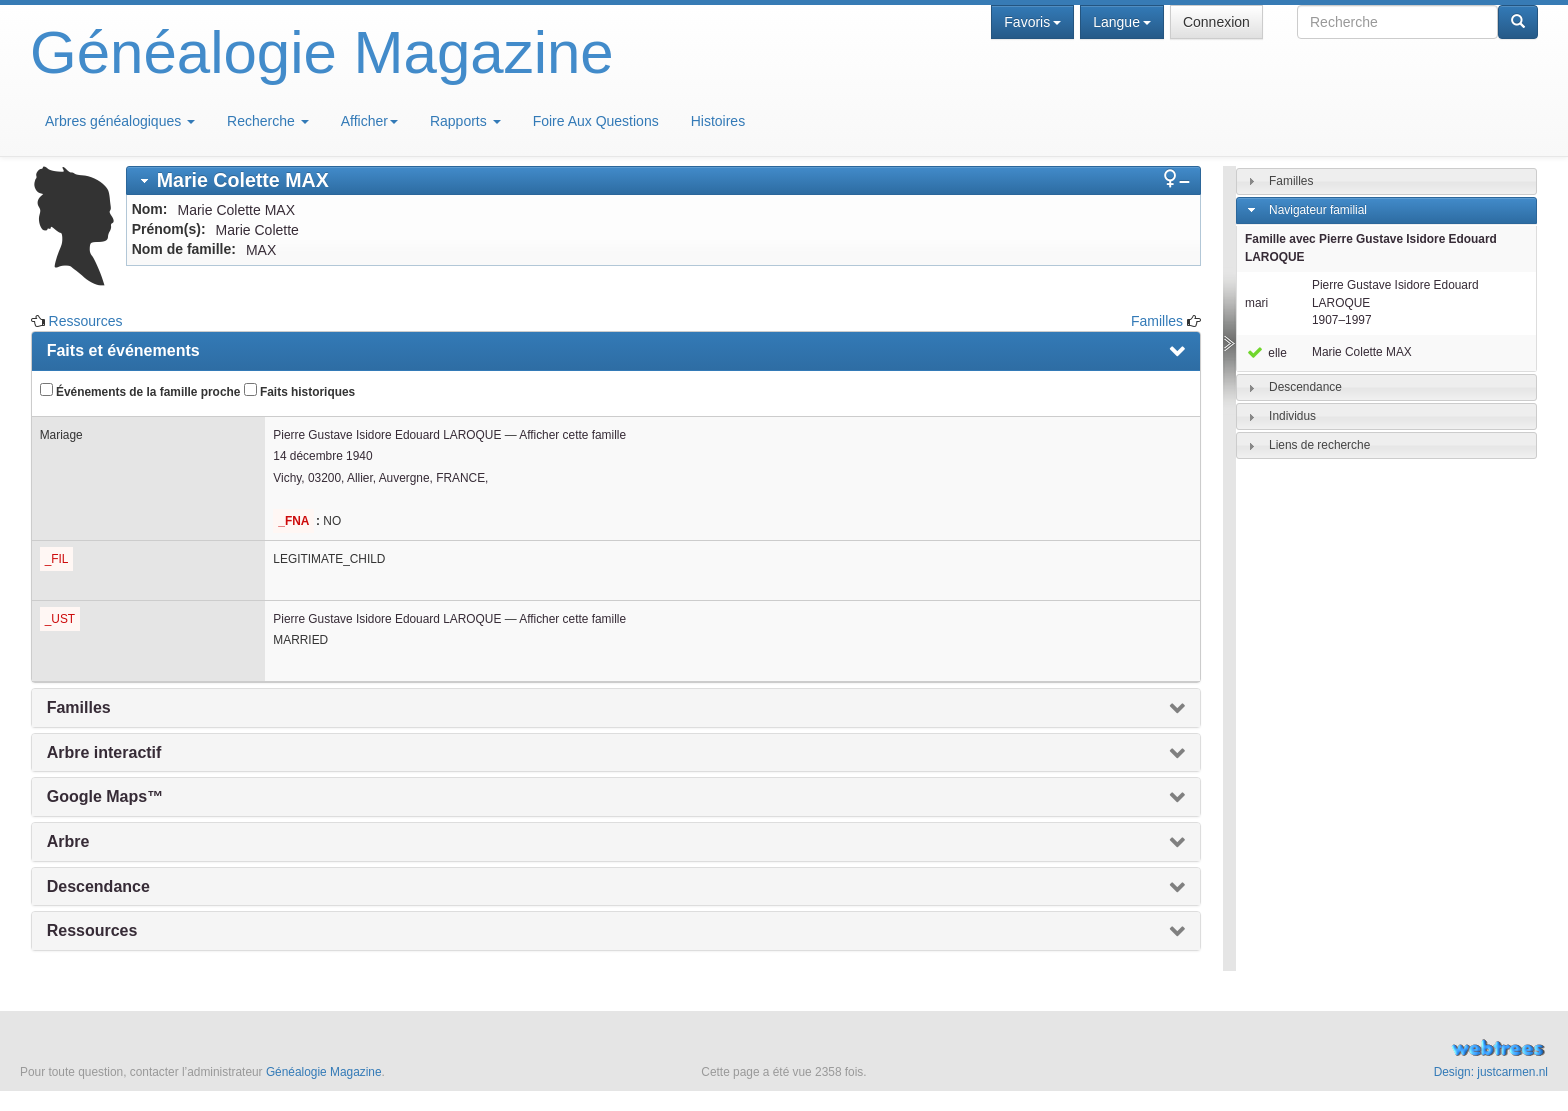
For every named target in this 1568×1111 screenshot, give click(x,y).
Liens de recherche (1319, 445)
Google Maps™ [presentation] (105, 796)
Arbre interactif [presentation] (104, 752)
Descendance (1305, 387)
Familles (1157, 321)
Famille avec (1371, 248)
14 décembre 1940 (322, 456)
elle (1266, 353)
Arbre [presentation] (68, 841)
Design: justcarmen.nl (1491, 1072)
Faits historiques (299, 391)
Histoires (718, 121)
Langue (1122, 22)
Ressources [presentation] (92, 930)
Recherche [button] (268, 121)
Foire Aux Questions (596, 121)
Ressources (86, 321)
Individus (1292, 416)
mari (1256, 303)
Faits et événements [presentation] (123, 350)
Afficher (369, 121)
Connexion (1216, 22)
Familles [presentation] (79, 707)
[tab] (663, 180)
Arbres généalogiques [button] (120, 121)
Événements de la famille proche (140, 391)
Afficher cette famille (572, 435)
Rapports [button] (465, 121)
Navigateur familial (1318, 210)
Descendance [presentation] (98, 886)
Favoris (1032, 22)
